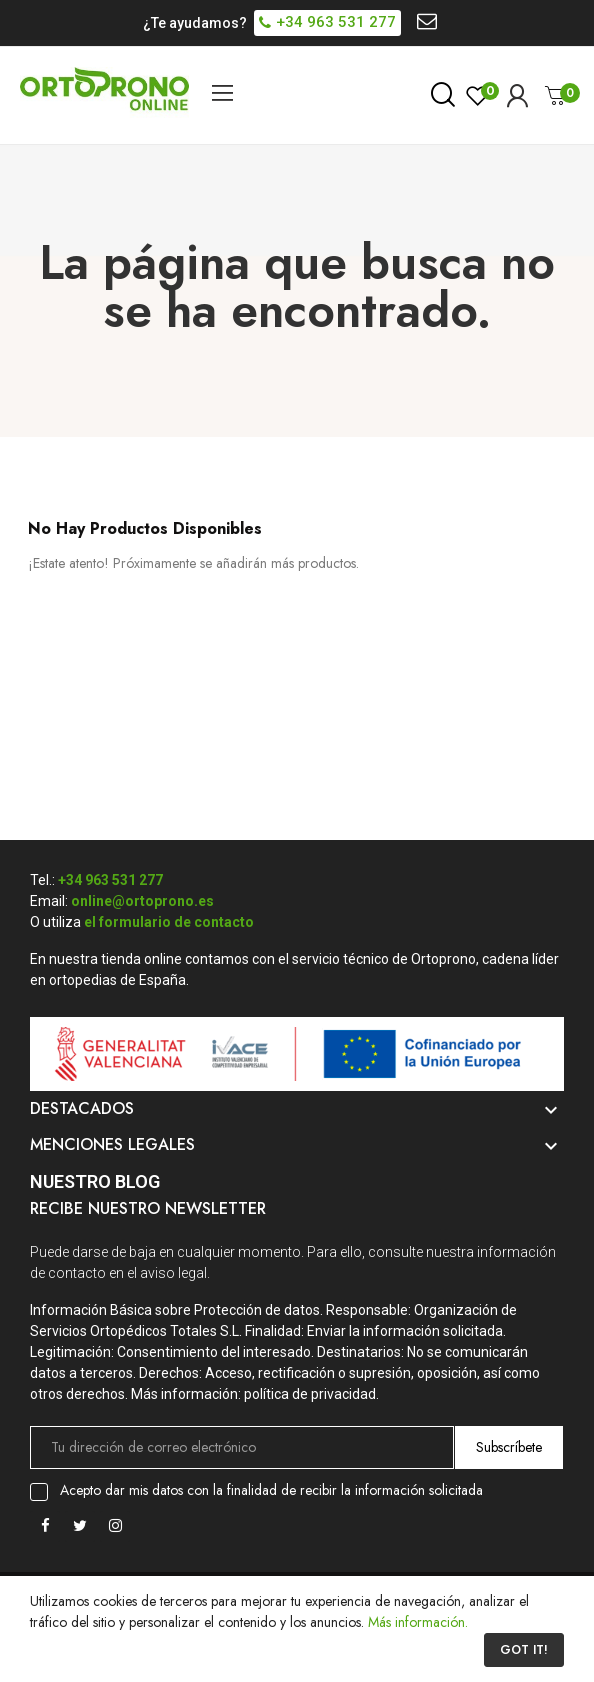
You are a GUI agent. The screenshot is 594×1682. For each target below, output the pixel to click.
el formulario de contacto (169, 922)
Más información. (418, 1622)
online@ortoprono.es (142, 901)
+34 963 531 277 (110, 880)
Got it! (524, 1650)
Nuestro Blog (95, 1181)
